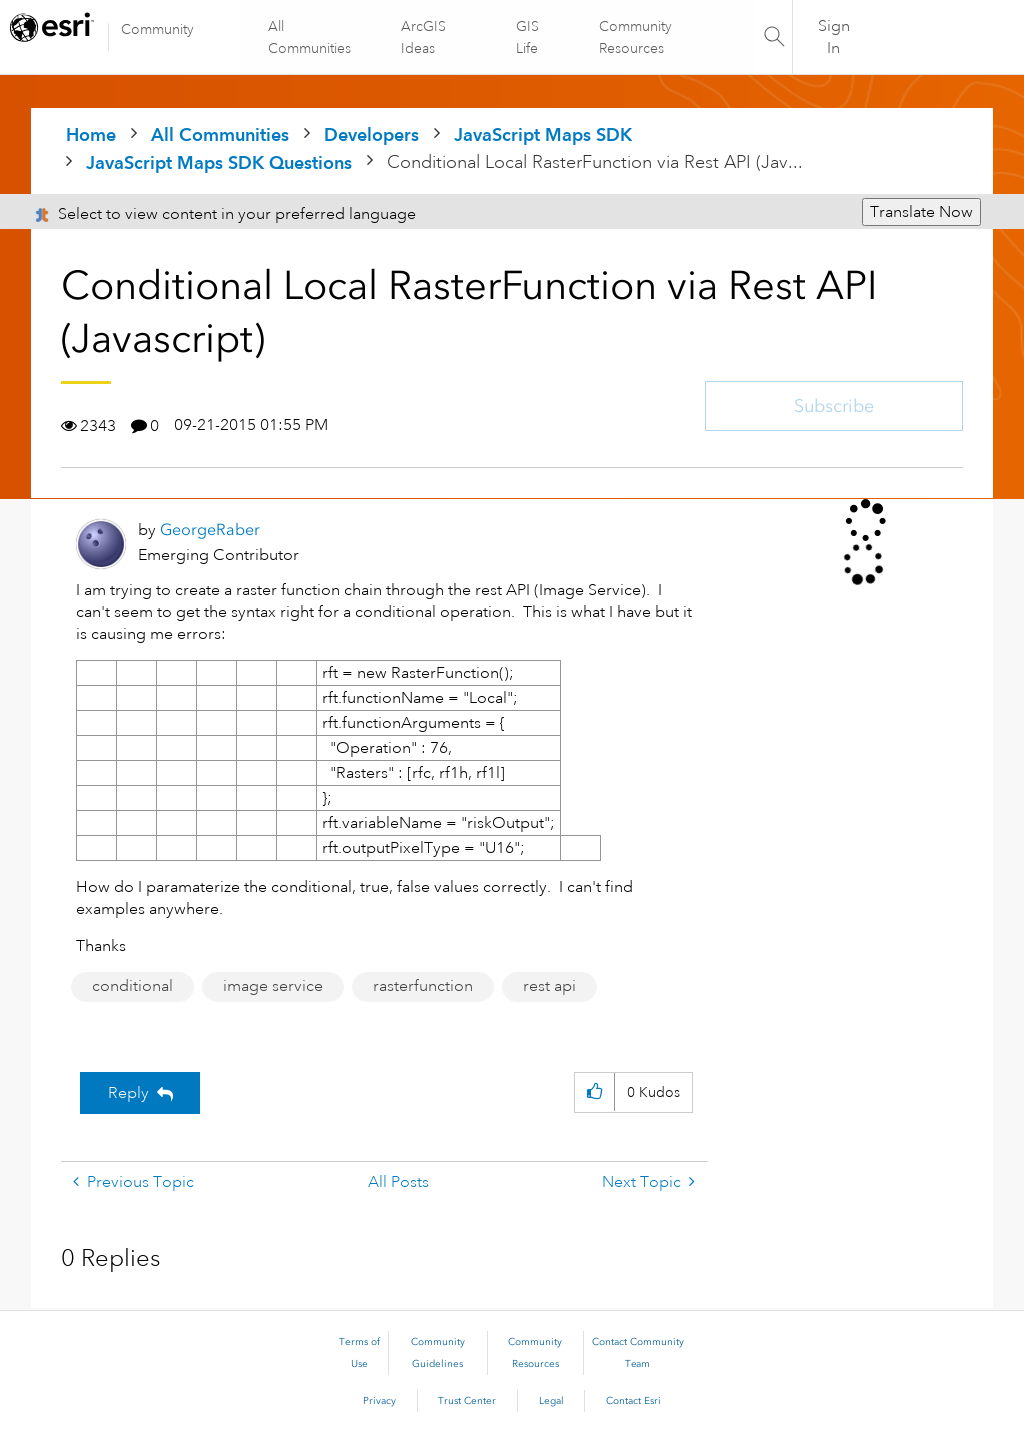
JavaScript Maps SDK (543, 134)
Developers (371, 134)
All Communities (310, 37)
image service (273, 986)
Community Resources (634, 37)
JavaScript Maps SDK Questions (219, 162)
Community (157, 29)
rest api (549, 986)
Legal (551, 1401)
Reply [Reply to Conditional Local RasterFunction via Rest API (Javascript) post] (128, 1093)
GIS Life (527, 37)
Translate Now (921, 212)
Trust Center (467, 1401)
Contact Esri (633, 1401)
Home (91, 134)
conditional (132, 986)
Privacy (379, 1401)
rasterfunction (423, 986)
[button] (594, 1092)
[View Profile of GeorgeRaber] (210, 529)
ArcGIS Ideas (424, 37)
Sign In (834, 37)
